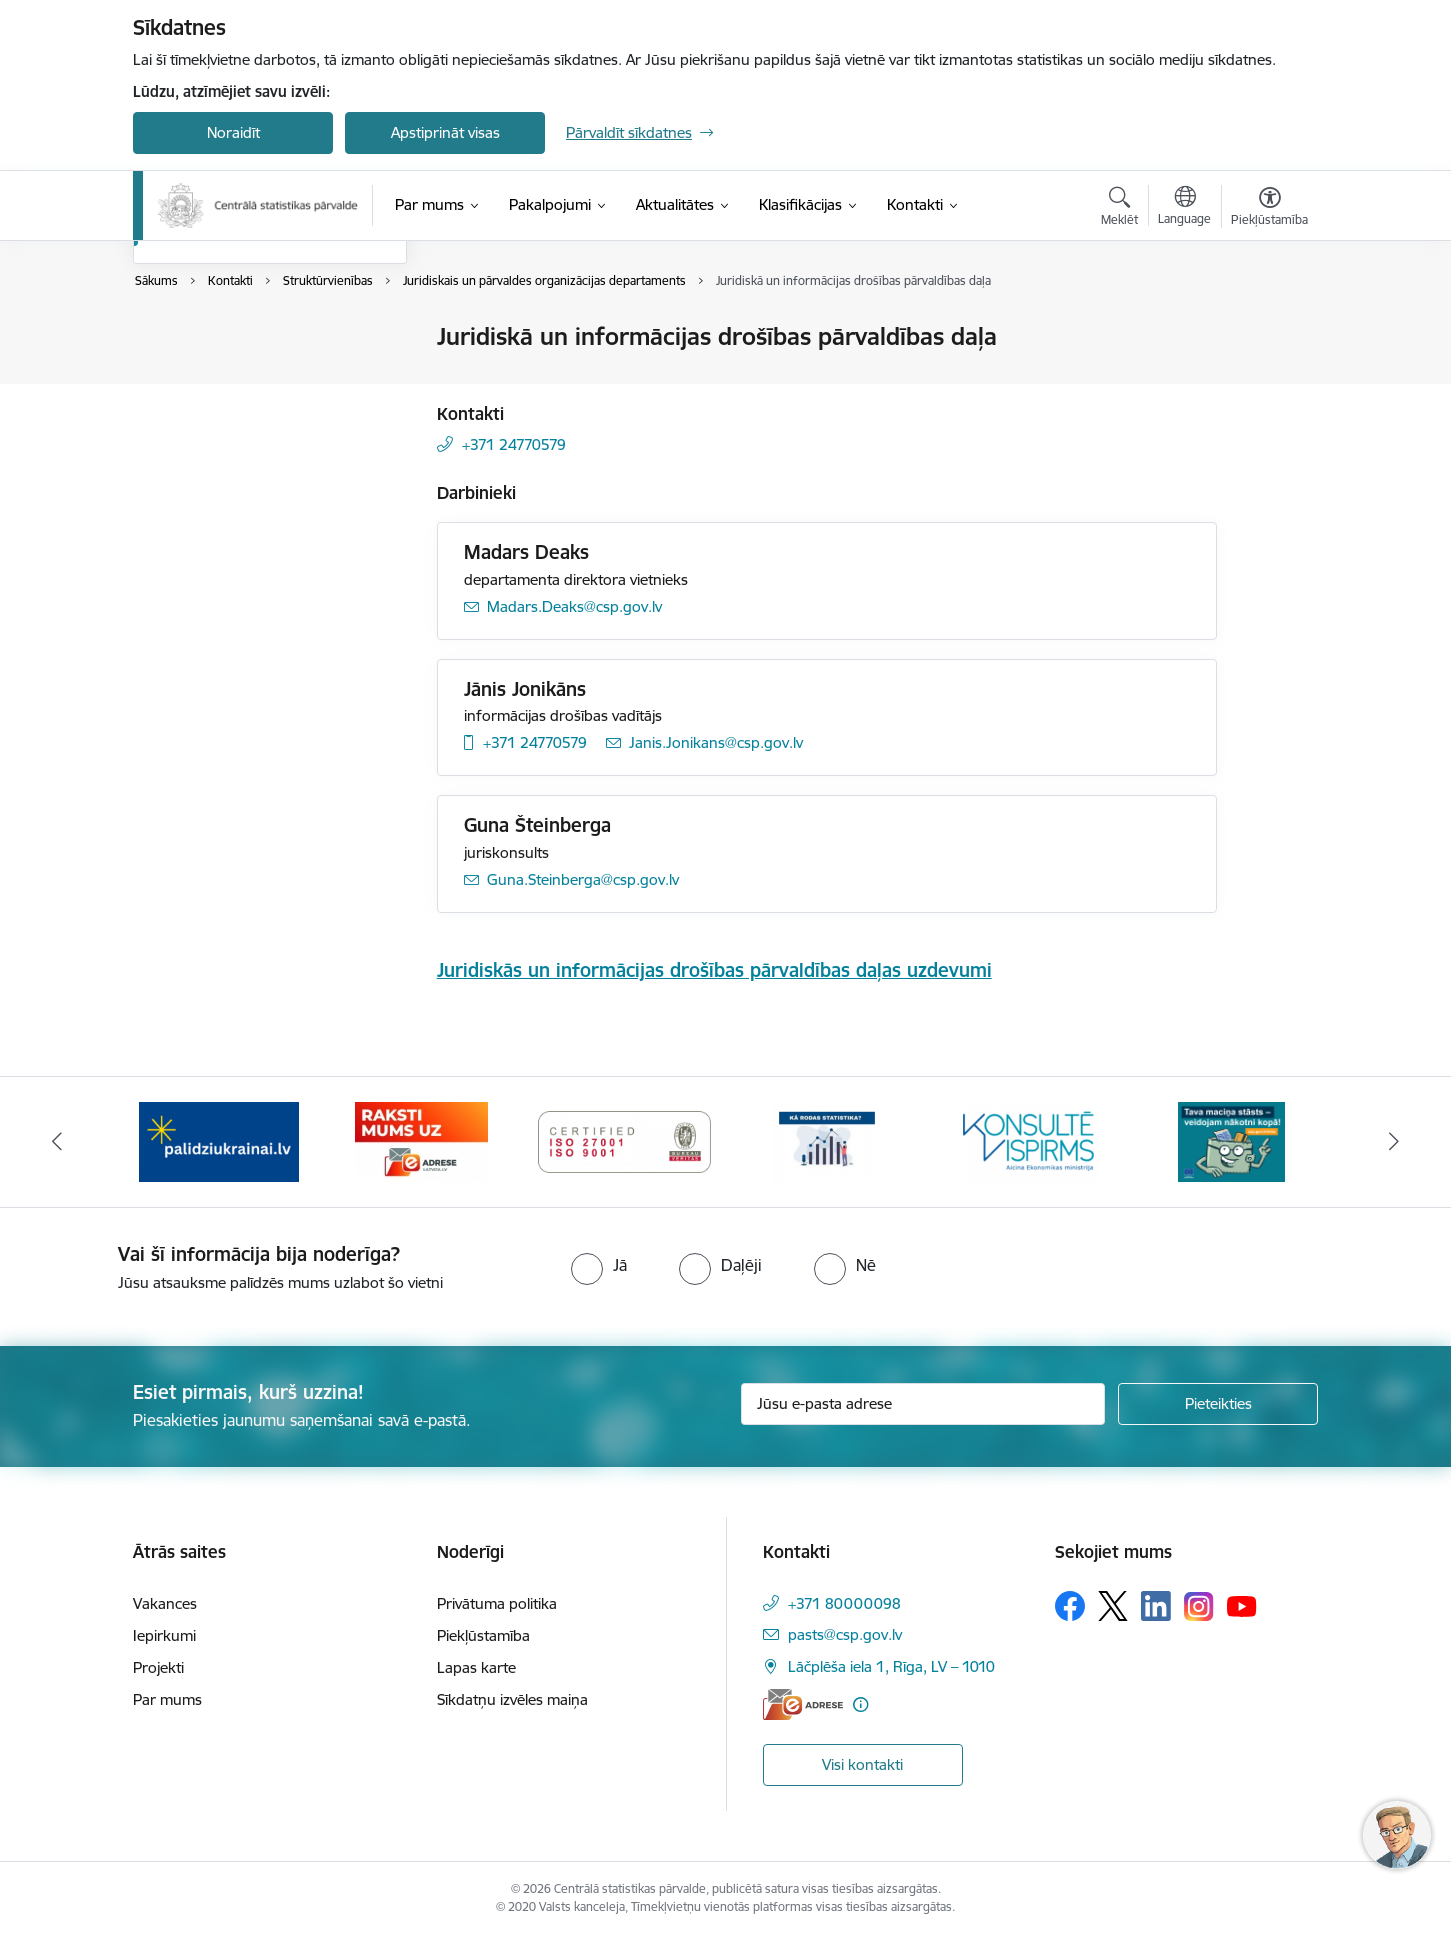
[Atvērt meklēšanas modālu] (1119, 209)
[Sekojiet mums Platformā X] (1113, 1606)
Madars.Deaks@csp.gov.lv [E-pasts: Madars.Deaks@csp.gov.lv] (574, 606)
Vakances (165, 1603)
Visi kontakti (862, 1764)
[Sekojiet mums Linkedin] (1156, 1606)
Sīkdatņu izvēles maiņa (512, 1699)
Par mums (167, 1699)
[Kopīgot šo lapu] (1269, 378)
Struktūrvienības (209, 442)
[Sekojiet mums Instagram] (1199, 1606)
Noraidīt (233, 132)
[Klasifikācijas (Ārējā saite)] (800, 205)
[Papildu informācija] (860, 1704)
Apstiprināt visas (445, 132)
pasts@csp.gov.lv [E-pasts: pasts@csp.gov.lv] (845, 1634)
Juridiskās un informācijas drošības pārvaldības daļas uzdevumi (714, 970)
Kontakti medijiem (214, 407)
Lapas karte (476, 1667)
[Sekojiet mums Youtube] (1242, 1605)
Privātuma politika (497, 1603)
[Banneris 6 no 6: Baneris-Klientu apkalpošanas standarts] (1232, 1140)
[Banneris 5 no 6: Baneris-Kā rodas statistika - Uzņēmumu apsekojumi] (1029, 1140)
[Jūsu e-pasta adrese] (923, 1404)
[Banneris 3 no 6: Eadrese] (624, 1140)
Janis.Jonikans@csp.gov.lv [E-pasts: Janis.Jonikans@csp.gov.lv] (716, 742)
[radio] (599, 1265)
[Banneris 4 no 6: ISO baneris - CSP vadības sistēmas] (827, 1140)
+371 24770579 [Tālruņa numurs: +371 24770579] (514, 444)
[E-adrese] (803, 1704)
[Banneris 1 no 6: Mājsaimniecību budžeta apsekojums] (219, 1140)
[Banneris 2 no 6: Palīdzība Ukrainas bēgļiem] (422, 1140)
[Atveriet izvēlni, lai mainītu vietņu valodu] (1184, 208)
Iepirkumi (164, 1635)
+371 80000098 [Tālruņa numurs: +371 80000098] (844, 1603)
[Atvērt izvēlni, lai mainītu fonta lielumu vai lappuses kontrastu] (1269, 209)
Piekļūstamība (483, 1635)
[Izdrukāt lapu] (1269, 328)
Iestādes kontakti (211, 337)
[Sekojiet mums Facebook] (1070, 1606)
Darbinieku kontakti (220, 372)
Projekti (158, 1667)
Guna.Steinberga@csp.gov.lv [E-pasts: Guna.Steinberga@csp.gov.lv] (583, 879)
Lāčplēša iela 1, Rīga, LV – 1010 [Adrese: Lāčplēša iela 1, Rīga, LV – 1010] (891, 1666)
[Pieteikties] (1218, 1404)
